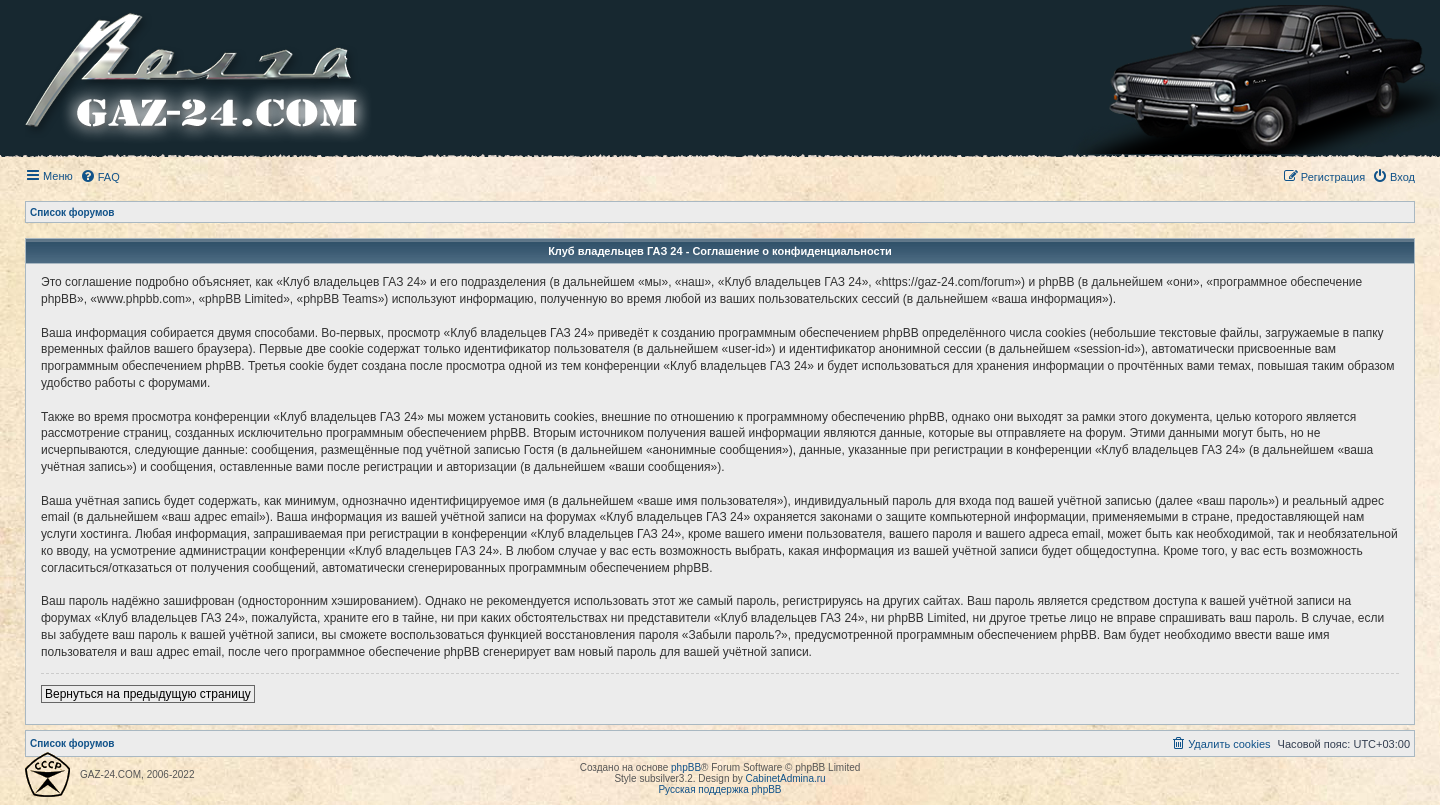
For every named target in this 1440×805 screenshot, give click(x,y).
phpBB (686, 767)
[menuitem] (100, 177)
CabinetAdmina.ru (786, 778)
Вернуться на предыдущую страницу (148, 694)
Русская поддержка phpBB (719, 789)
